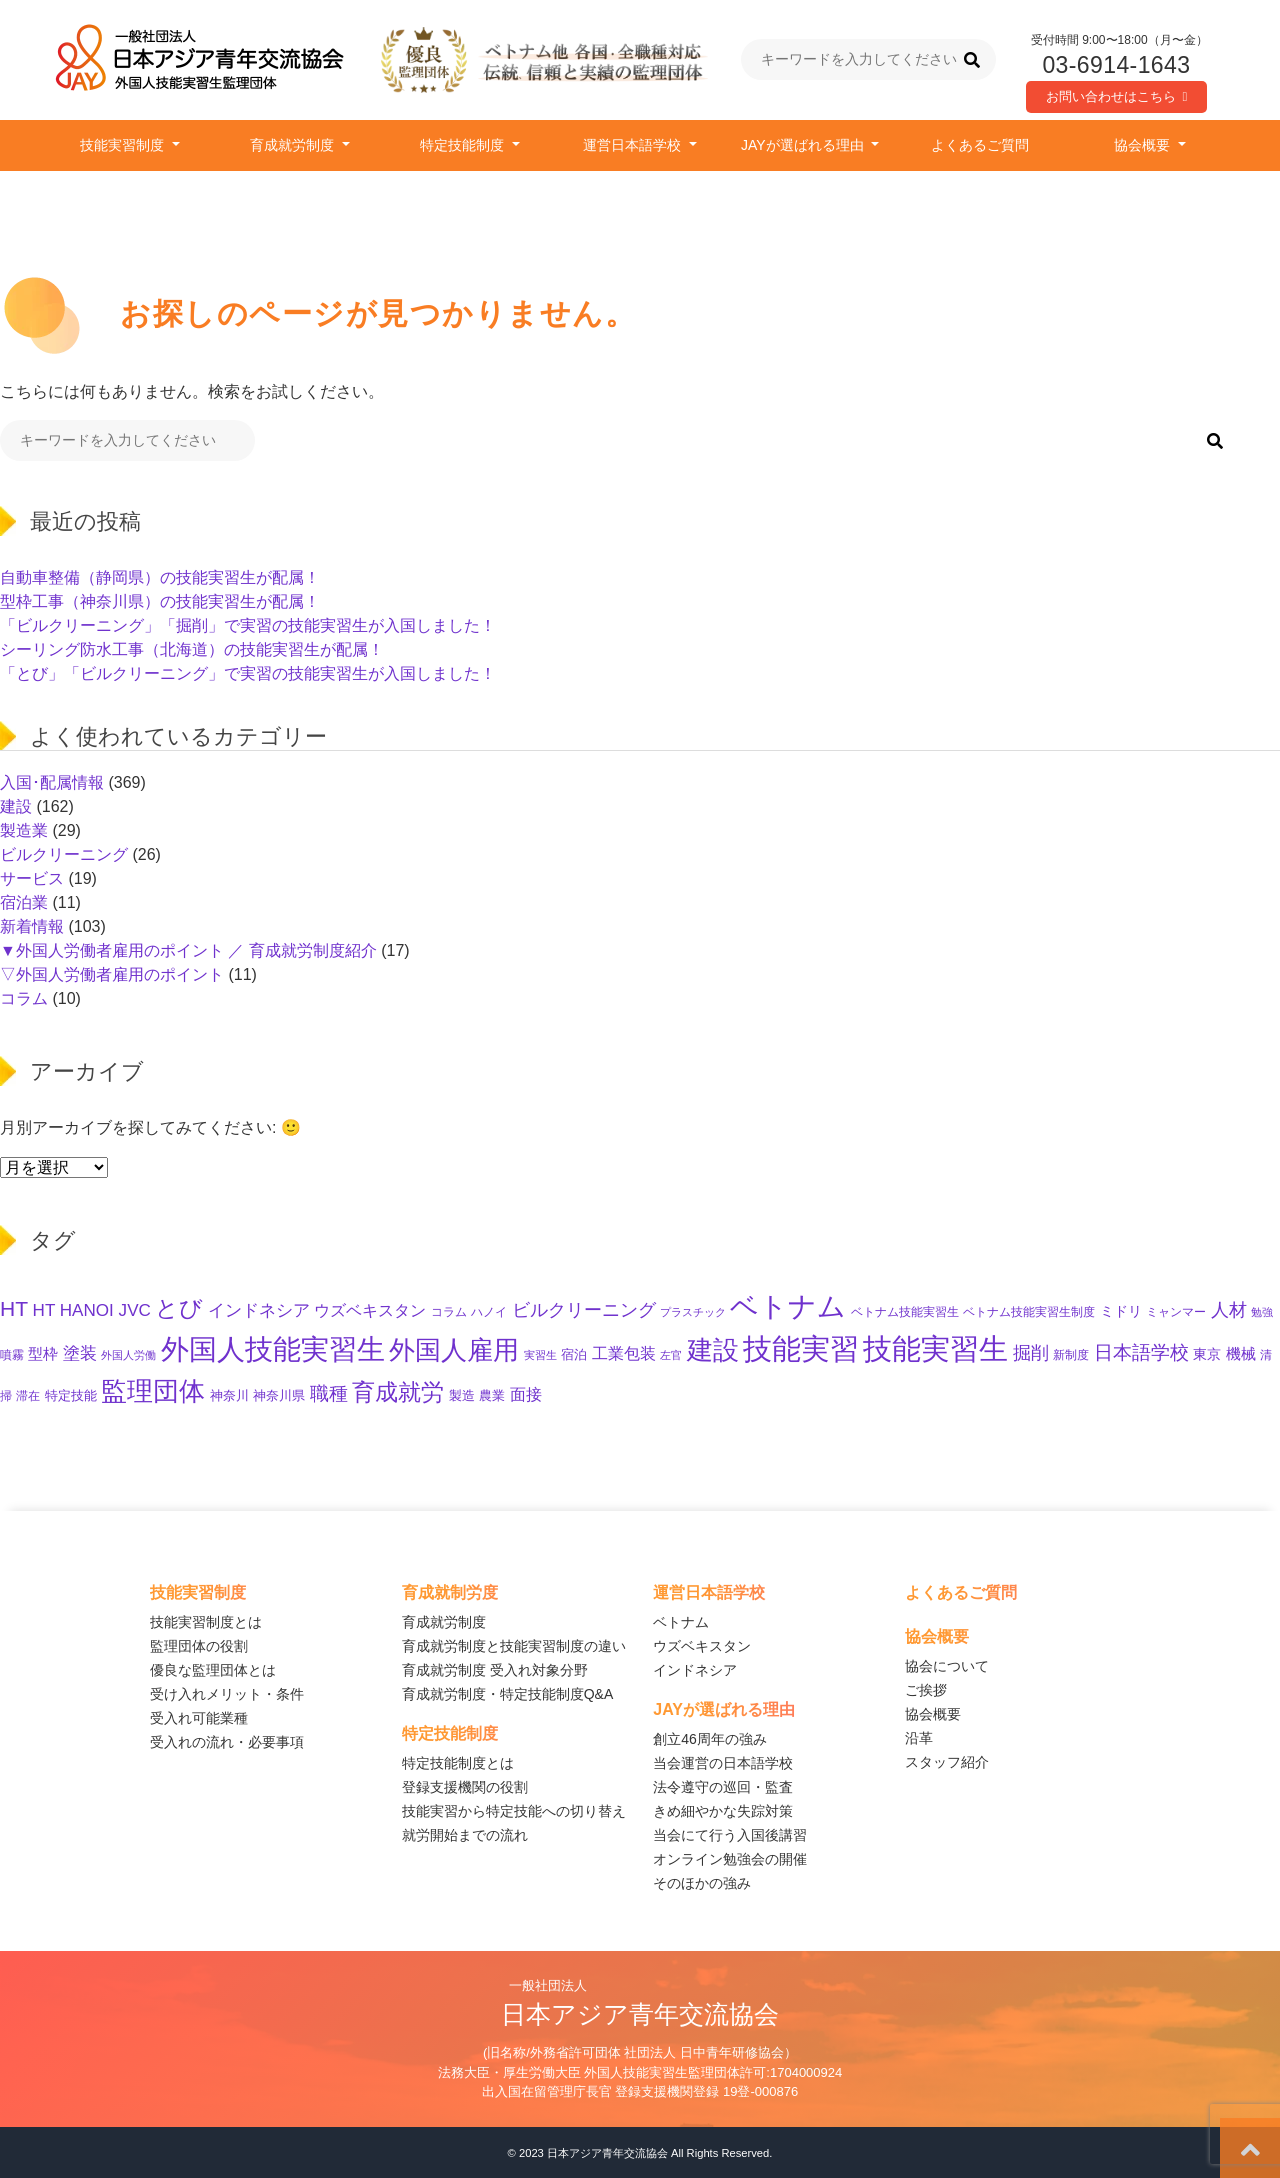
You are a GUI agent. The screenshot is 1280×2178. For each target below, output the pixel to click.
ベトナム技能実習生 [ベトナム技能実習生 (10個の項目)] (905, 1311)
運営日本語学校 (634, 145)
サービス (32, 878)
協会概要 (1144, 145)
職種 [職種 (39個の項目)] (329, 1393)
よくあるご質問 (980, 145)
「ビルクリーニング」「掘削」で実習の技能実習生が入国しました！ (248, 625)
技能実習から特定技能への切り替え (514, 1811)
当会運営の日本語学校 (723, 1763)
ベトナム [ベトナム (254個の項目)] (788, 1306)
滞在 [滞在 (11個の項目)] (28, 1396)
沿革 (919, 1738)
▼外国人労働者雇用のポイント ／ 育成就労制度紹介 (188, 950)
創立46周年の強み (710, 1739)
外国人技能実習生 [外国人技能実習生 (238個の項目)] (273, 1349)
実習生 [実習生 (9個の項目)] (540, 1355)
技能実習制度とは (206, 1622)
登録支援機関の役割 (465, 1787)
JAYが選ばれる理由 (804, 145)
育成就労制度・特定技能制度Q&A (508, 1694)
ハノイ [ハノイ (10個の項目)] (489, 1311)
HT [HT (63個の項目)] (14, 1308)
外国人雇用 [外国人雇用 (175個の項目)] (454, 1350)
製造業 (24, 830)
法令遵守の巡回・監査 (723, 1787)
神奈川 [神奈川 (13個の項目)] (229, 1395)
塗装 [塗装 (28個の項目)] (80, 1353)
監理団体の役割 (199, 1646)
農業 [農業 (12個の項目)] (492, 1396)
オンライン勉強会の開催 (730, 1859)
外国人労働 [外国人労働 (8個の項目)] (128, 1355)
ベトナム (681, 1622)
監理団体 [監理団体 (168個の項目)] (153, 1391)
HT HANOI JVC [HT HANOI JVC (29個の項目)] (92, 1310)
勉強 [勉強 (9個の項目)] (1262, 1312)
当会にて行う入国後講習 (730, 1835)
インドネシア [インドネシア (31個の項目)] (259, 1310)
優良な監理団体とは (213, 1670)
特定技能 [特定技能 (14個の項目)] (71, 1395)
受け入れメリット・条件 (227, 1694)
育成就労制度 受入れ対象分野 (495, 1670)
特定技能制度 (464, 145)
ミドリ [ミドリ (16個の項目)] (1121, 1311)
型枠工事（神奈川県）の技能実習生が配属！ (160, 601)
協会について (947, 1666)
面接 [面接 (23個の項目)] (526, 1394)
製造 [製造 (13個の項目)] (462, 1395)
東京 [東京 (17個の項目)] (1207, 1354)
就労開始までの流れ (465, 1835)
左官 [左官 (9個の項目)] (671, 1355)
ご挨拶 (926, 1690)
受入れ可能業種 (199, 1718)
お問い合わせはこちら (1117, 96)
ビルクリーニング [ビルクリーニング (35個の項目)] (584, 1310)
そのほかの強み (702, 1883)
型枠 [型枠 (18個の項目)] (43, 1354)
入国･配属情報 (52, 782)
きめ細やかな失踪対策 (723, 1811)
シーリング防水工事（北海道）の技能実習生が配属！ (192, 649)
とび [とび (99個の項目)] (179, 1308)
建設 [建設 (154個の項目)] (713, 1350)
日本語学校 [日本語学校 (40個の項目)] (1141, 1352)
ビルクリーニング (64, 854)
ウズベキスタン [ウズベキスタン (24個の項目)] (370, 1310)
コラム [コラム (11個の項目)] (449, 1312)
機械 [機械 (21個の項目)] (1241, 1353)
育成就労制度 (294, 145)
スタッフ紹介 (947, 1762)
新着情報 (32, 926)
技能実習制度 (124, 145)
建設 (16, 806)
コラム (24, 998)
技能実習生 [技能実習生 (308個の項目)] (935, 1348)
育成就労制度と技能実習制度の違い (514, 1646)
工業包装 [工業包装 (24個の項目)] (624, 1353)
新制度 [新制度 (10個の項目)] (1071, 1354)
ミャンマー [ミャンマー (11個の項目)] (1176, 1312)
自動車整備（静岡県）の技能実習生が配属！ (160, 577)
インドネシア (695, 1670)
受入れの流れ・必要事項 (227, 1742)
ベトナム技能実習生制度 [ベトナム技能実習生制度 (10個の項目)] (1029, 1311)
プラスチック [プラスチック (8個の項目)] (693, 1312)
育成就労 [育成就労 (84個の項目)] (398, 1392)
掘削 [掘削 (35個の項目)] (1031, 1353)
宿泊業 (24, 902)
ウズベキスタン (702, 1646)
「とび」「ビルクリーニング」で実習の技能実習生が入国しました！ (248, 673)
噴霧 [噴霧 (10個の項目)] (12, 1354)
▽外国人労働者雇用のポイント (112, 974)
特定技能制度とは (458, 1763)
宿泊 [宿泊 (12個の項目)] (574, 1355)
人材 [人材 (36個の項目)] (1229, 1310)
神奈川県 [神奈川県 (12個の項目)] (279, 1396)
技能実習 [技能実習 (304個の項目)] (801, 1349)
